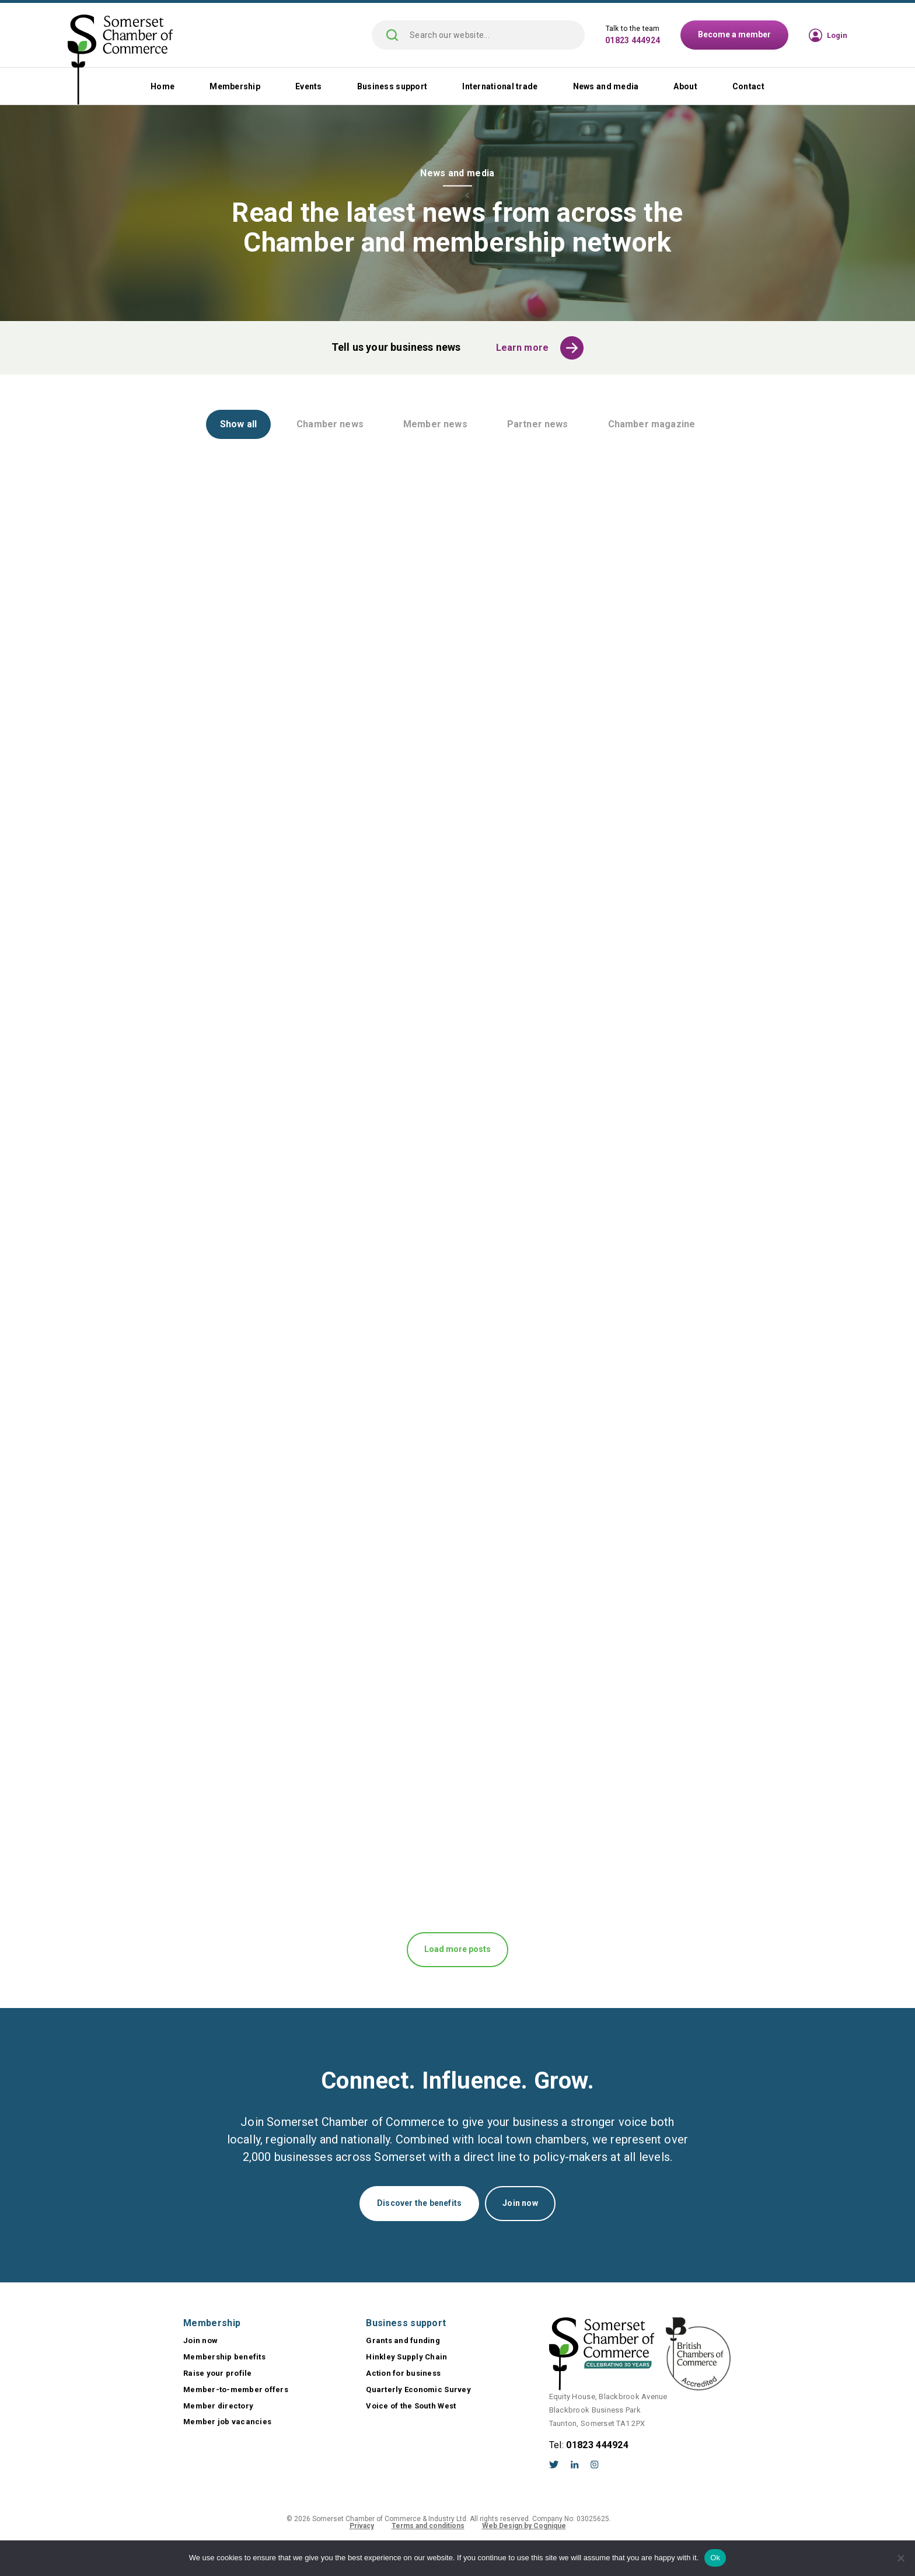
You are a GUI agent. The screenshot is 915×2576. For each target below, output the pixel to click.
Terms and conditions (428, 2525)
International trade (499, 86)
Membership (234, 86)
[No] (900, 2558)
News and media (606, 86)
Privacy (362, 2525)
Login (837, 35)
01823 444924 (632, 40)
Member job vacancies (227, 2421)
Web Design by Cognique (524, 2525)
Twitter (554, 2464)
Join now (520, 2203)
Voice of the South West (411, 2405)
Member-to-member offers (235, 2389)
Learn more (522, 347)
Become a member (734, 34)
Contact (748, 86)
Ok (715, 2557)
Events (308, 86)
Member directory (218, 2405)
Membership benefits (224, 2356)
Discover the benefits (419, 2203)
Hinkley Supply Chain (406, 2356)
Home (162, 86)
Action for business (403, 2373)
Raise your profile (217, 2373)
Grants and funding (403, 2340)
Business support (392, 86)
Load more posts (457, 1949)
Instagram (595, 2464)
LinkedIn (575, 2464)
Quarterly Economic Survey (418, 2389)
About (685, 86)
